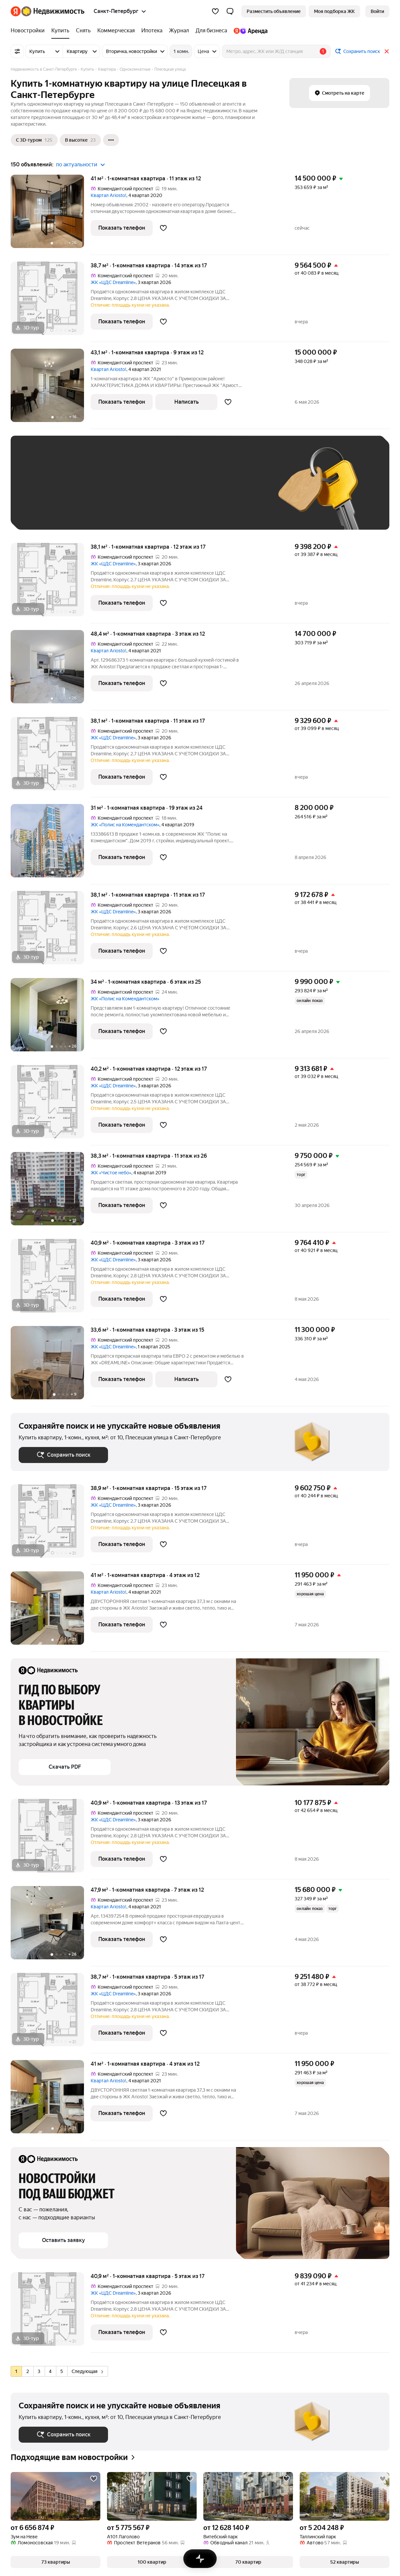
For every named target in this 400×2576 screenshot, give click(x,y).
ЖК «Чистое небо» (111, 1172)
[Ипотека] (152, 31)
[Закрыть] (386, 51)
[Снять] (83, 31)
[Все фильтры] (17, 51)
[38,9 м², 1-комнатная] (51, 1524)
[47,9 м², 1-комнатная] (51, 1926)
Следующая (87, 2371)
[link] (377, 11)
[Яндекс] (16, 11)
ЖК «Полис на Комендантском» (125, 824)
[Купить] (60, 31)
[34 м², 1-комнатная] (51, 1018)
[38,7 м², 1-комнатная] (51, 302)
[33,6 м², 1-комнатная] (51, 1366)
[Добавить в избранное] (163, 228)
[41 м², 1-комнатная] (51, 215)
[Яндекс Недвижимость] (52, 11)
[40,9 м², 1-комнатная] (51, 1279)
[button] (230, 11)
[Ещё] (111, 140)
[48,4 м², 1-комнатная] (51, 670)
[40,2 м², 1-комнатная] (51, 1105)
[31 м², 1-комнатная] (51, 844)
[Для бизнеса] (211, 31)
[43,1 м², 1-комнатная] (51, 389)
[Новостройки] (29, 31)
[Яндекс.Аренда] (248, 31)
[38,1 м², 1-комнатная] (51, 583)
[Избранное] (215, 11)
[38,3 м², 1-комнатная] (51, 1192)
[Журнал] (179, 31)
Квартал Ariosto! (108, 195)
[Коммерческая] (116, 31)
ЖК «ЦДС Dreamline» (113, 282)
